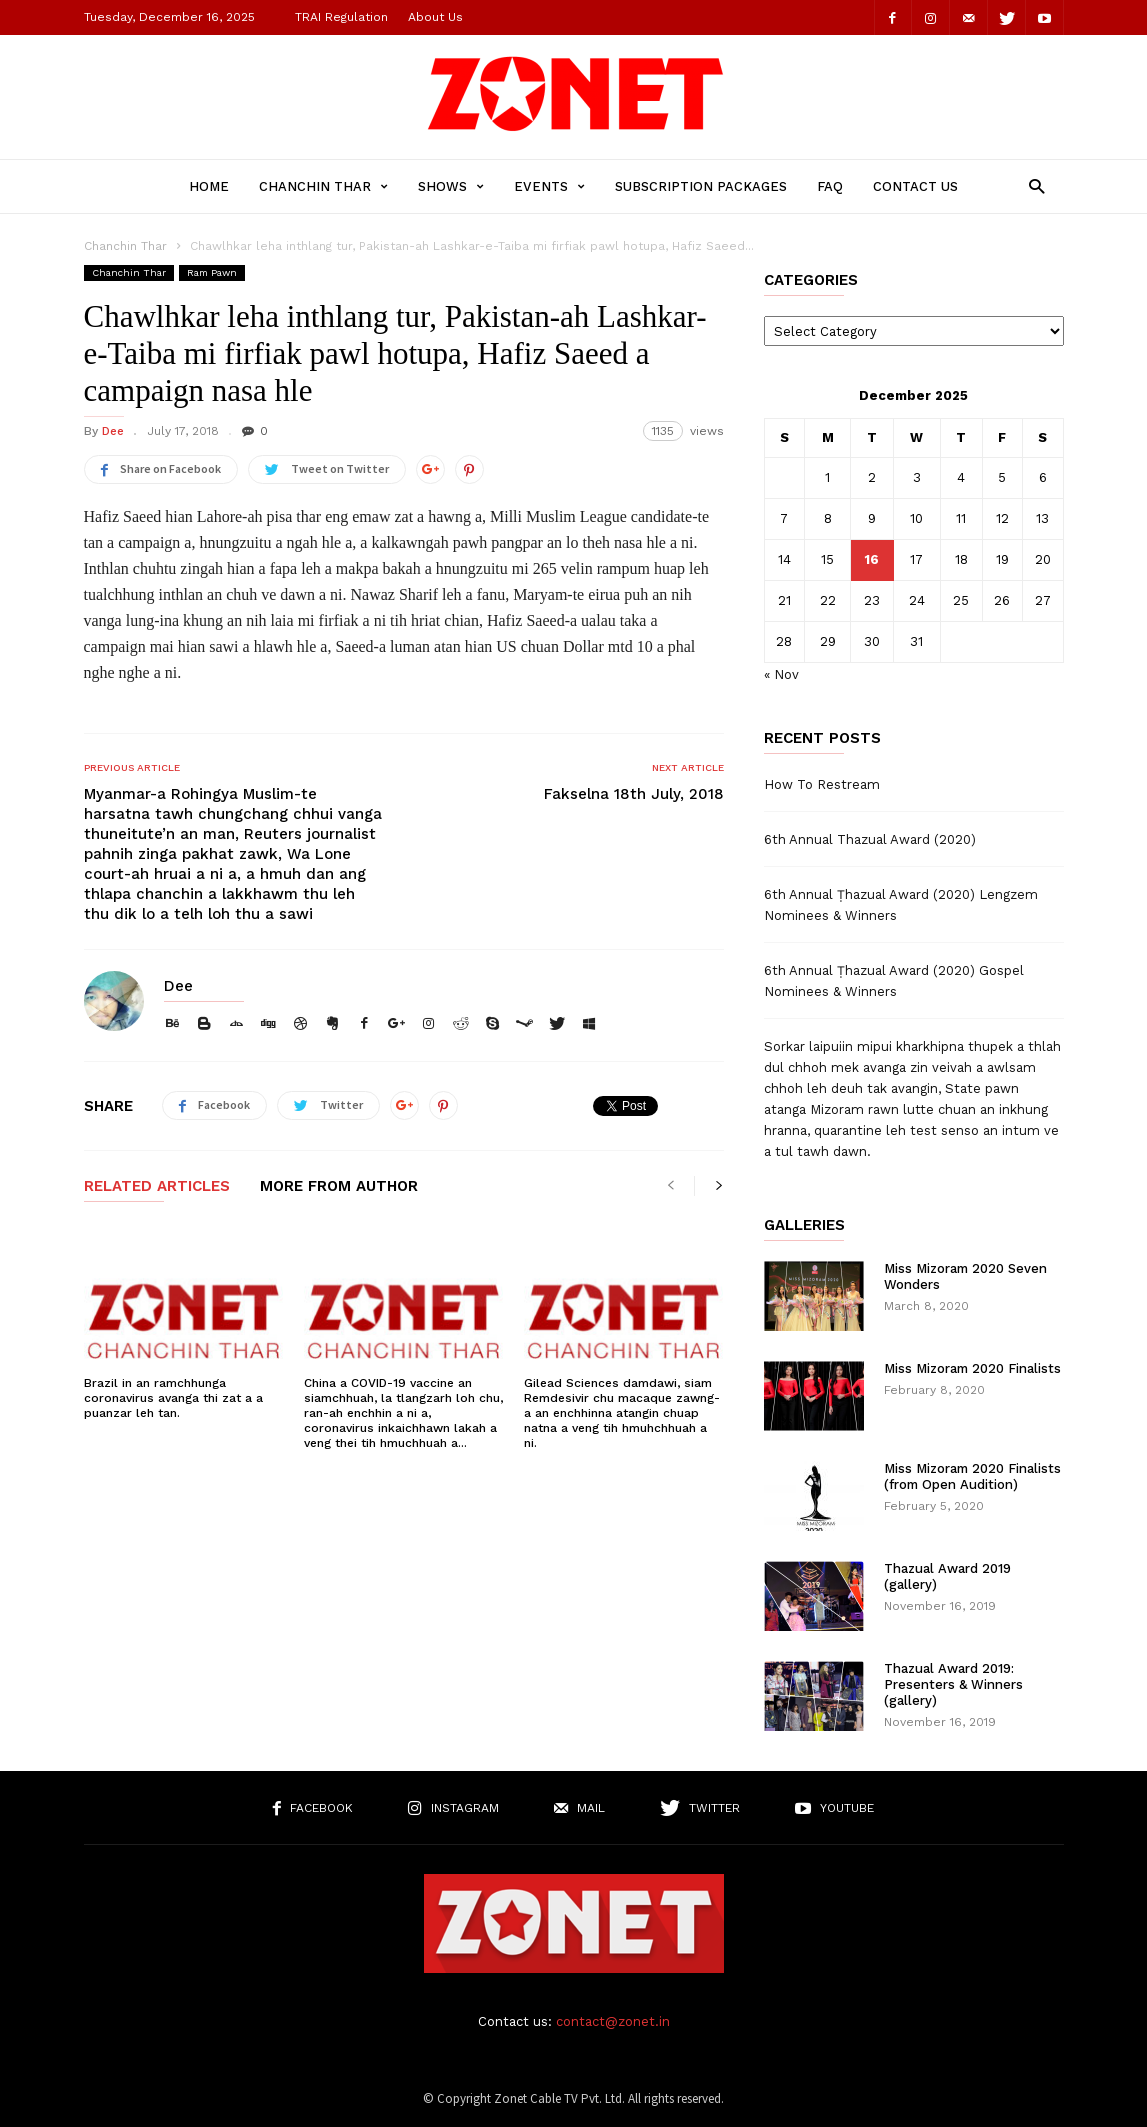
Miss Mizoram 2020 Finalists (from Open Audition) (972, 1476)
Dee (113, 431)
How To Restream (822, 784)
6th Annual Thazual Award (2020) (870, 839)
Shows (451, 186)
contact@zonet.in (613, 2021)
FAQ (830, 186)
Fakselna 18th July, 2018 (634, 794)
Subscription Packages (701, 186)
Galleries (804, 1225)
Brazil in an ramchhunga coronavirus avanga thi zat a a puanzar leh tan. (173, 1398)
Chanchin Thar (323, 186)
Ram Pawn (212, 272)
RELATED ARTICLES (157, 1187)
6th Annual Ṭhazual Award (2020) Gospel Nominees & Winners (894, 981)
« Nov (781, 674)
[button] (1031, 185)
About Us (435, 17)
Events (549, 186)
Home (209, 186)
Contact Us (915, 186)
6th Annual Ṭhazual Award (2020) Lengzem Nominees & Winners (901, 905)
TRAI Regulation (341, 17)
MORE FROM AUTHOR (339, 1187)
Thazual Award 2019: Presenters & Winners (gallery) (953, 1684)
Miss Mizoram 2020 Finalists (972, 1368)
